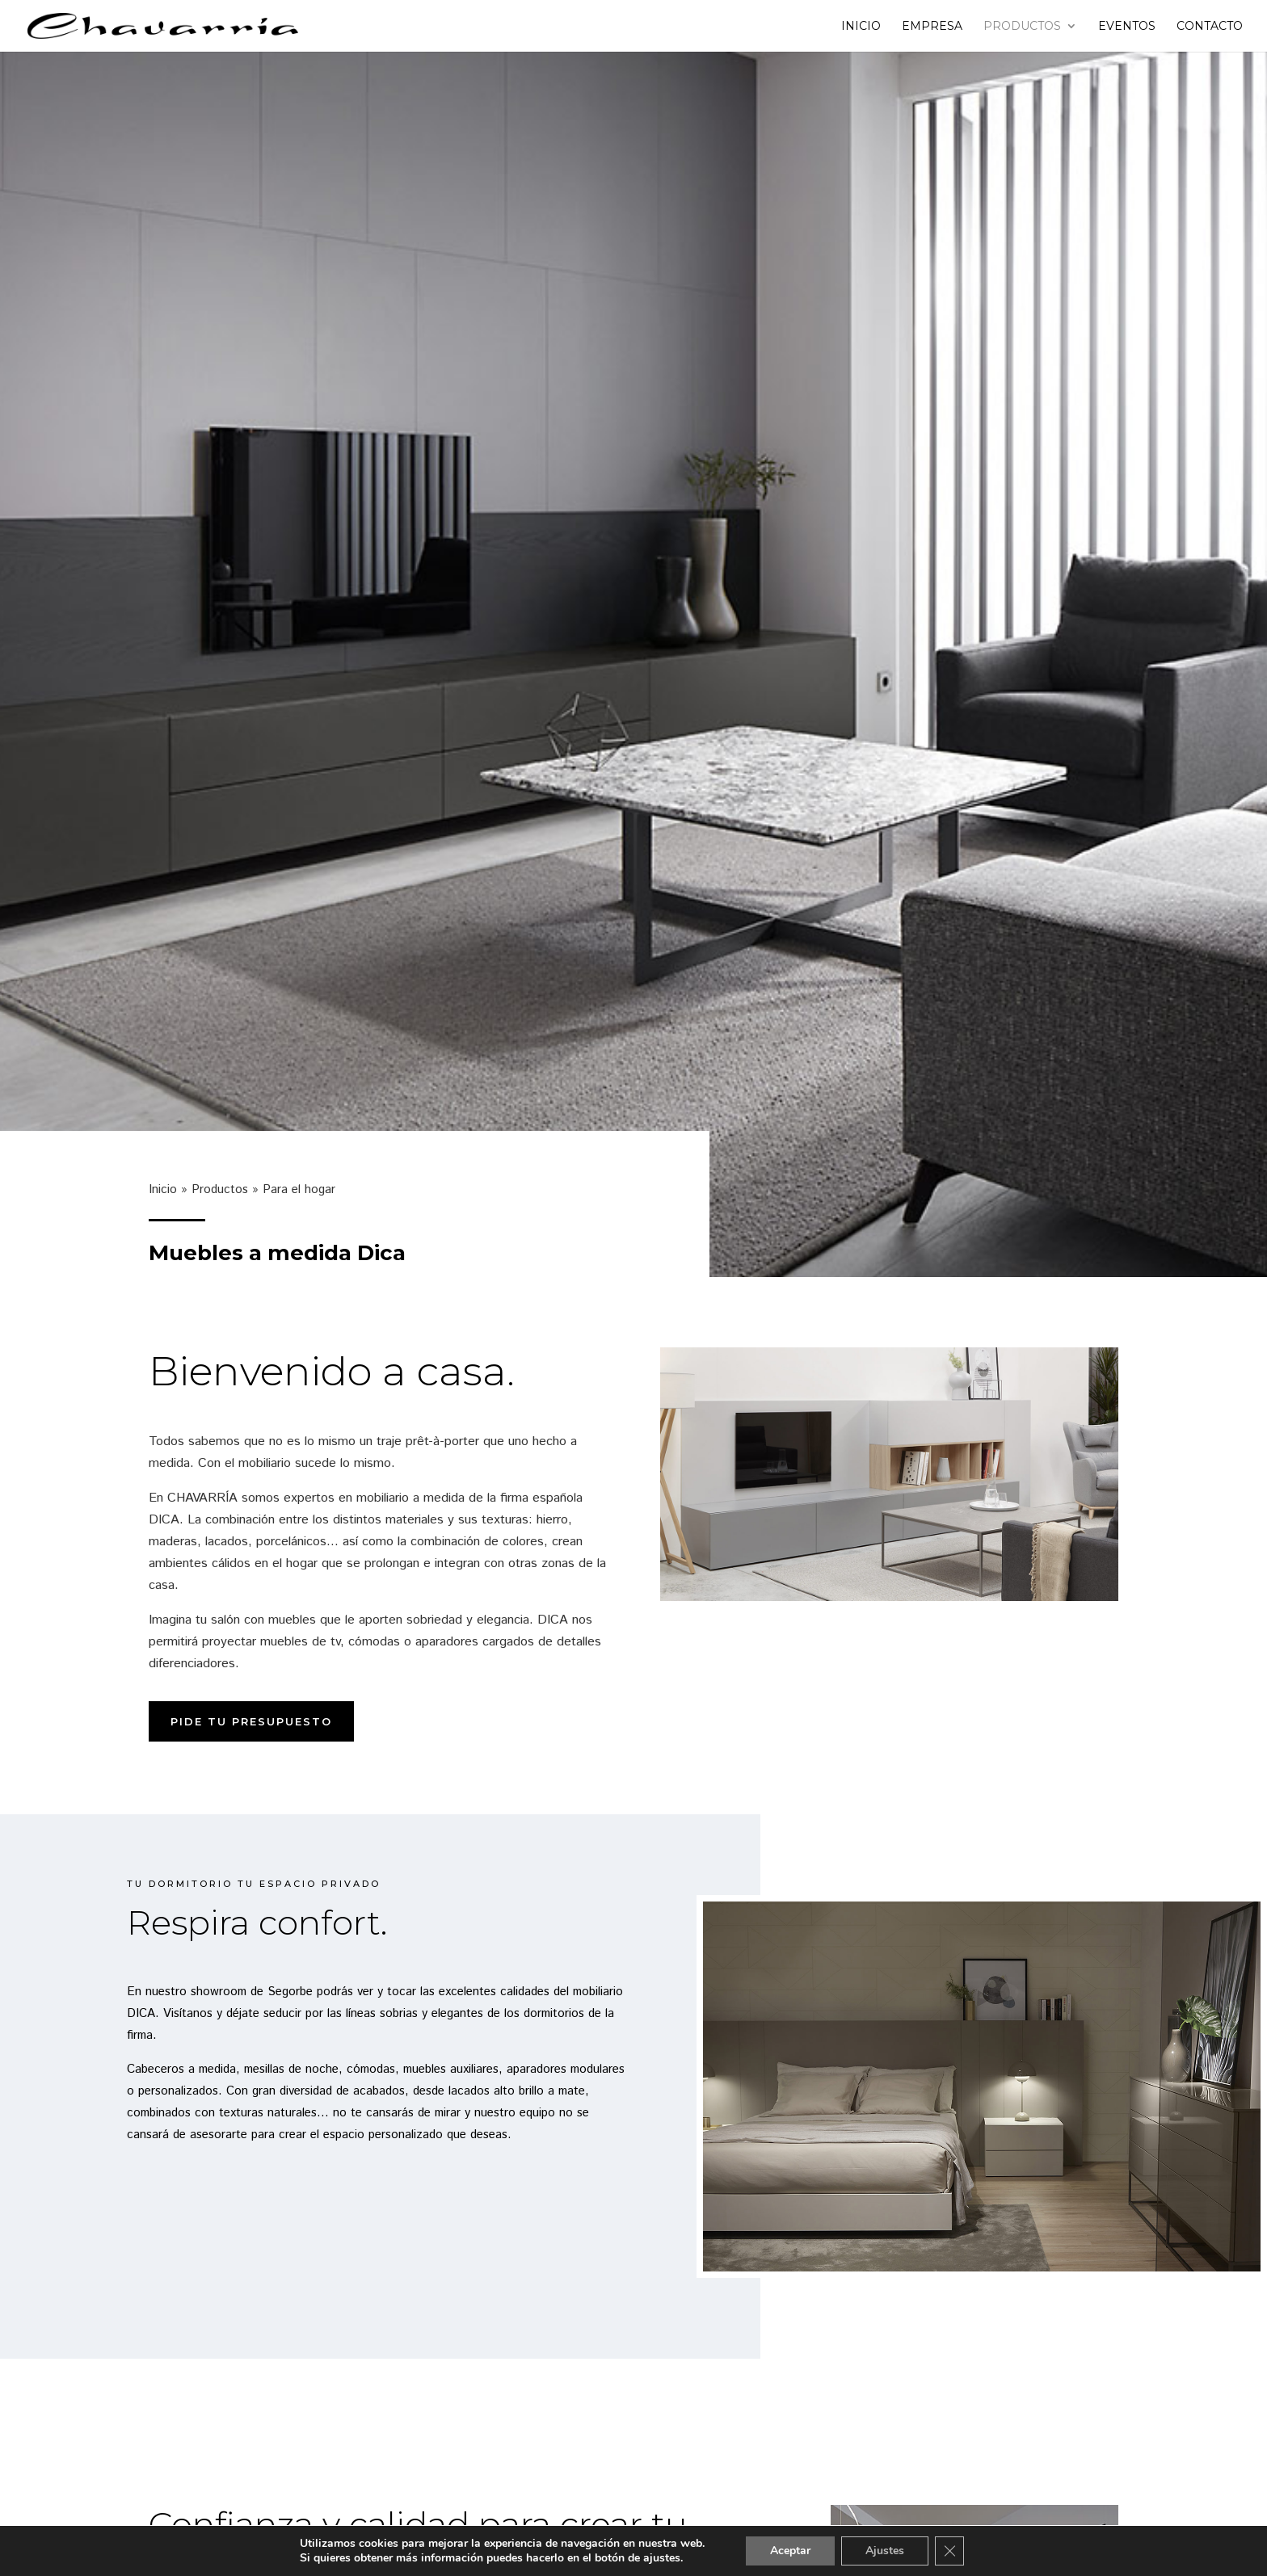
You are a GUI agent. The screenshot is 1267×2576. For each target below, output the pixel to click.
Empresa (932, 26)
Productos (1022, 26)
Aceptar (790, 2550)
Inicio (861, 26)
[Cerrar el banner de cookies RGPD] (949, 2550)
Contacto (1209, 26)
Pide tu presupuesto (251, 1721)
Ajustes (884, 2550)
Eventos (1126, 26)
